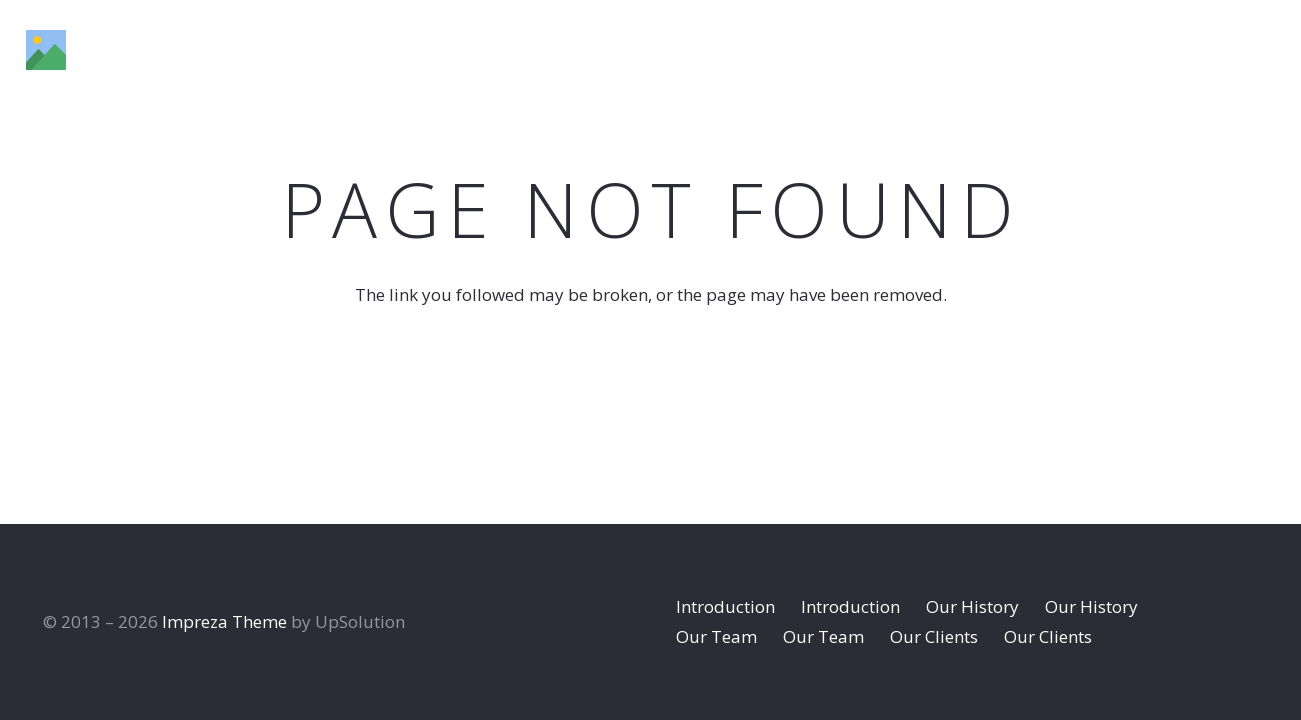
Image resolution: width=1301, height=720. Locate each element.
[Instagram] (1165, 50)
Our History (972, 606)
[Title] (46, 50)
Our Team (716, 636)
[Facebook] (1118, 49)
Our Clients (934, 636)
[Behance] (1214, 49)
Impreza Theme (224, 621)
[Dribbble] (1264, 49)
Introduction (725, 606)
